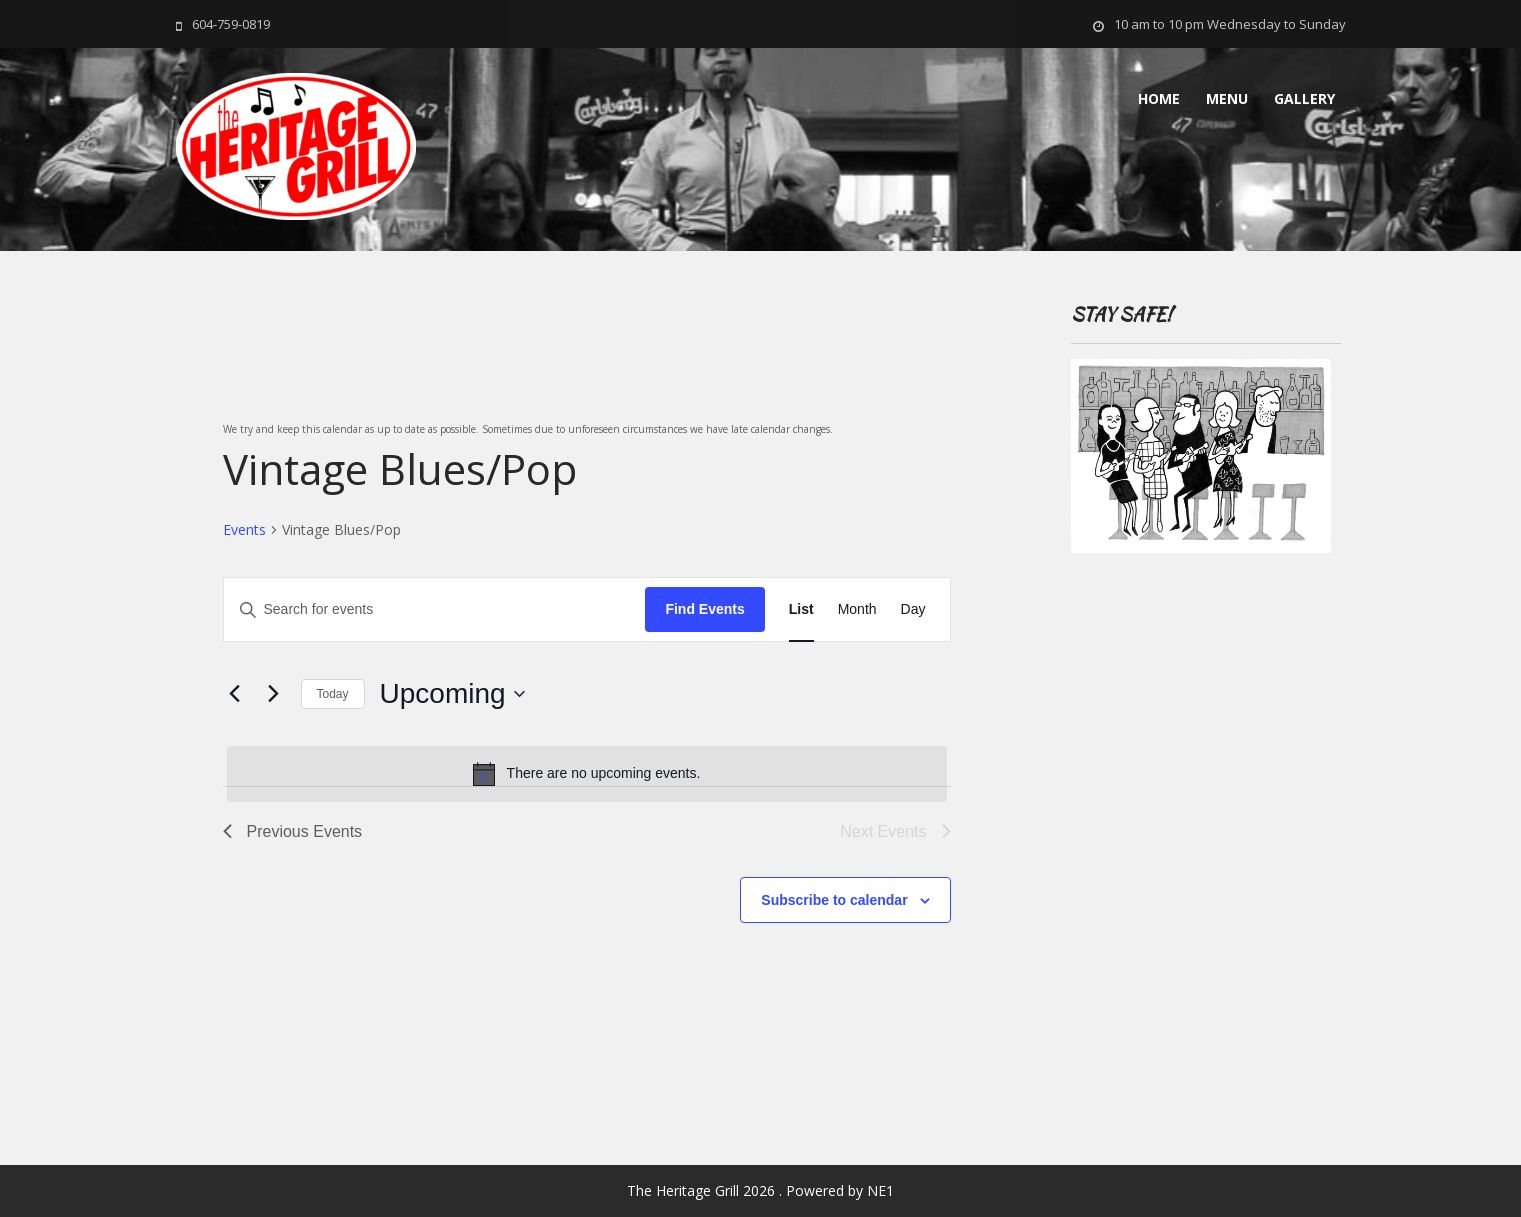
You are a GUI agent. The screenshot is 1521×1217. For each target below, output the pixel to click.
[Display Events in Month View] (857, 609)
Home (1159, 98)
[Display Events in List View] (801, 609)
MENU (1227, 98)
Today (333, 694)
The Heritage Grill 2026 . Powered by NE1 (760, 1190)
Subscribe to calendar (834, 900)
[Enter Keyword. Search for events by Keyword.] (435, 609)
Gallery (1304, 98)
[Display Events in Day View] (913, 609)
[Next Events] (274, 694)
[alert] (587, 774)
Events (244, 529)
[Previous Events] (235, 694)
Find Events (704, 609)
